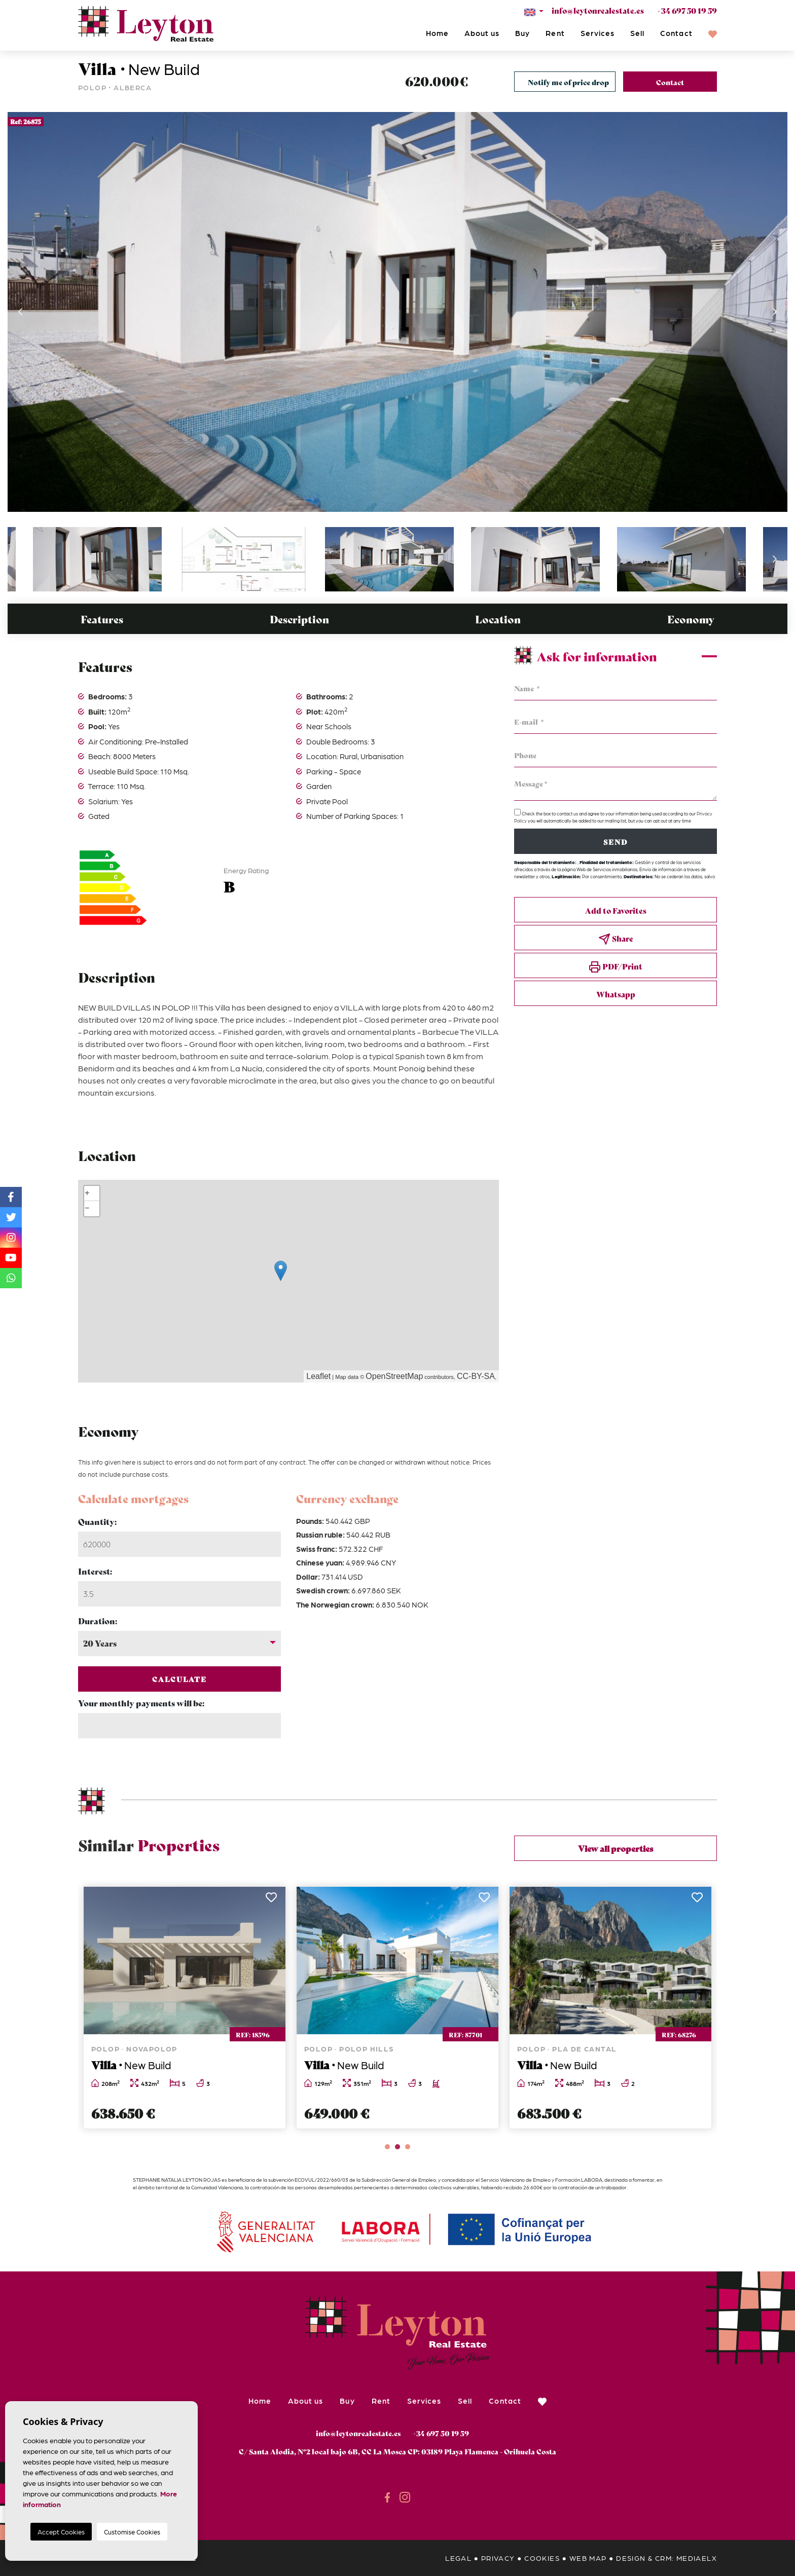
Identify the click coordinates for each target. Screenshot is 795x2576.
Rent (555, 33)
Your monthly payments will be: (141, 1702)
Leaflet (318, 1376)
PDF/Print (615, 966)
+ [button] (87, 1193)
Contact (676, 33)
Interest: (95, 1571)
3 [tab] (407, 2146)
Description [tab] (299, 619)
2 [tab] (397, 2146)
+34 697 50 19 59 (687, 10)
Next (774, 312)
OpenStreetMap (394, 1376)
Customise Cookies (132, 2531)
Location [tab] (498, 619)
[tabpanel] (184, 2008)
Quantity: (97, 1521)
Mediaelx (696, 2558)
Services (598, 33)
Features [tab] (102, 619)
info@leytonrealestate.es (598, 10)
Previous (20, 312)
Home (437, 33)
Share (615, 938)
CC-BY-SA (476, 1376)
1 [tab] (387, 2146)
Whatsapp (615, 993)
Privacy (498, 2558)
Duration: (97, 1620)
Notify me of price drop (568, 82)
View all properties (615, 1848)
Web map (588, 2558)
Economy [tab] (690, 619)
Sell (637, 33)
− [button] (87, 1208)
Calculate (179, 1679)
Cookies (542, 2558)
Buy (522, 33)
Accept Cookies (61, 2531)
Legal (458, 2558)
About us (481, 33)
